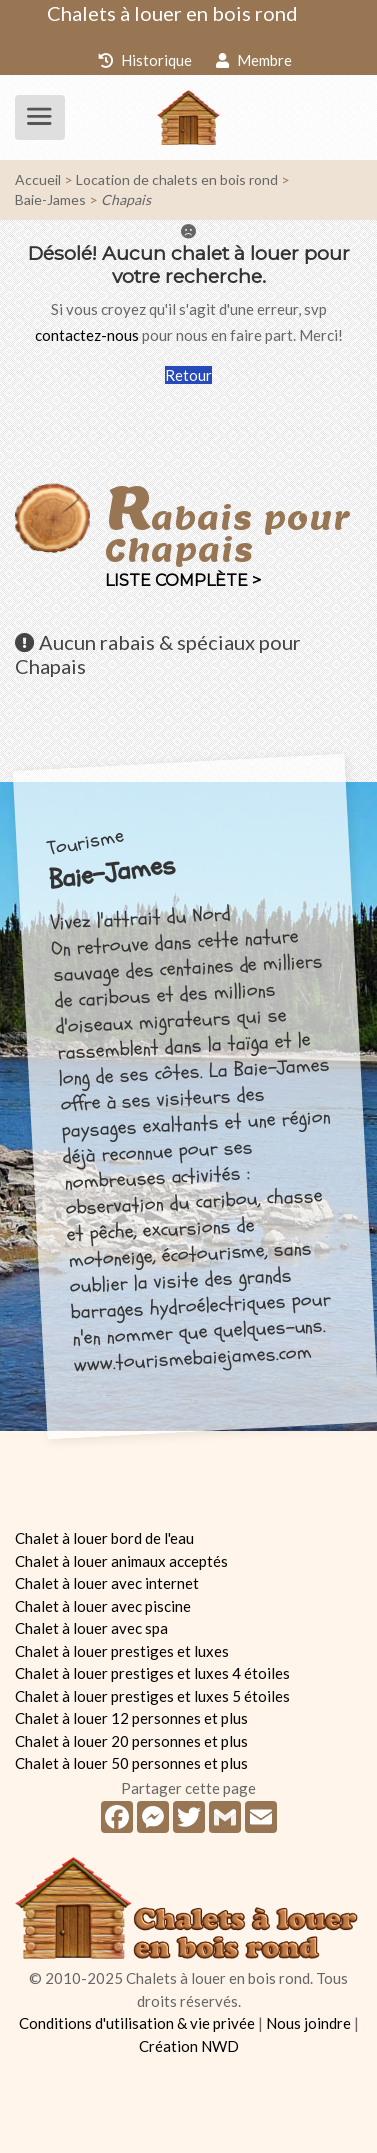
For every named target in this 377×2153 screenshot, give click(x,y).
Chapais (126, 199)
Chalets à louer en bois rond (172, 13)
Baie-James (50, 199)
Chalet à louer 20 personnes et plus (131, 1741)
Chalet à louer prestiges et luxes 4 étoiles (152, 1673)
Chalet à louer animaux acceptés (121, 1561)
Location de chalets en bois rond (177, 179)
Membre (254, 60)
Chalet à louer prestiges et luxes (122, 1651)
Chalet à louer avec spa (91, 1628)
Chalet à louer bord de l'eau (104, 1538)
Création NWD (189, 2046)
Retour (188, 375)
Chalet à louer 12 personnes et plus (131, 1718)
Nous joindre (308, 2023)
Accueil (38, 179)
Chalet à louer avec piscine (103, 1606)
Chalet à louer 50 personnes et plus (131, 1763)
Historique (145, 60)
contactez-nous (87, 335)
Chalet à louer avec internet (107, 1583)
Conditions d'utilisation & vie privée (137, 2023)
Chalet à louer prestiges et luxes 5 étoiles (152, 1696)
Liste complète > (183, 580)
